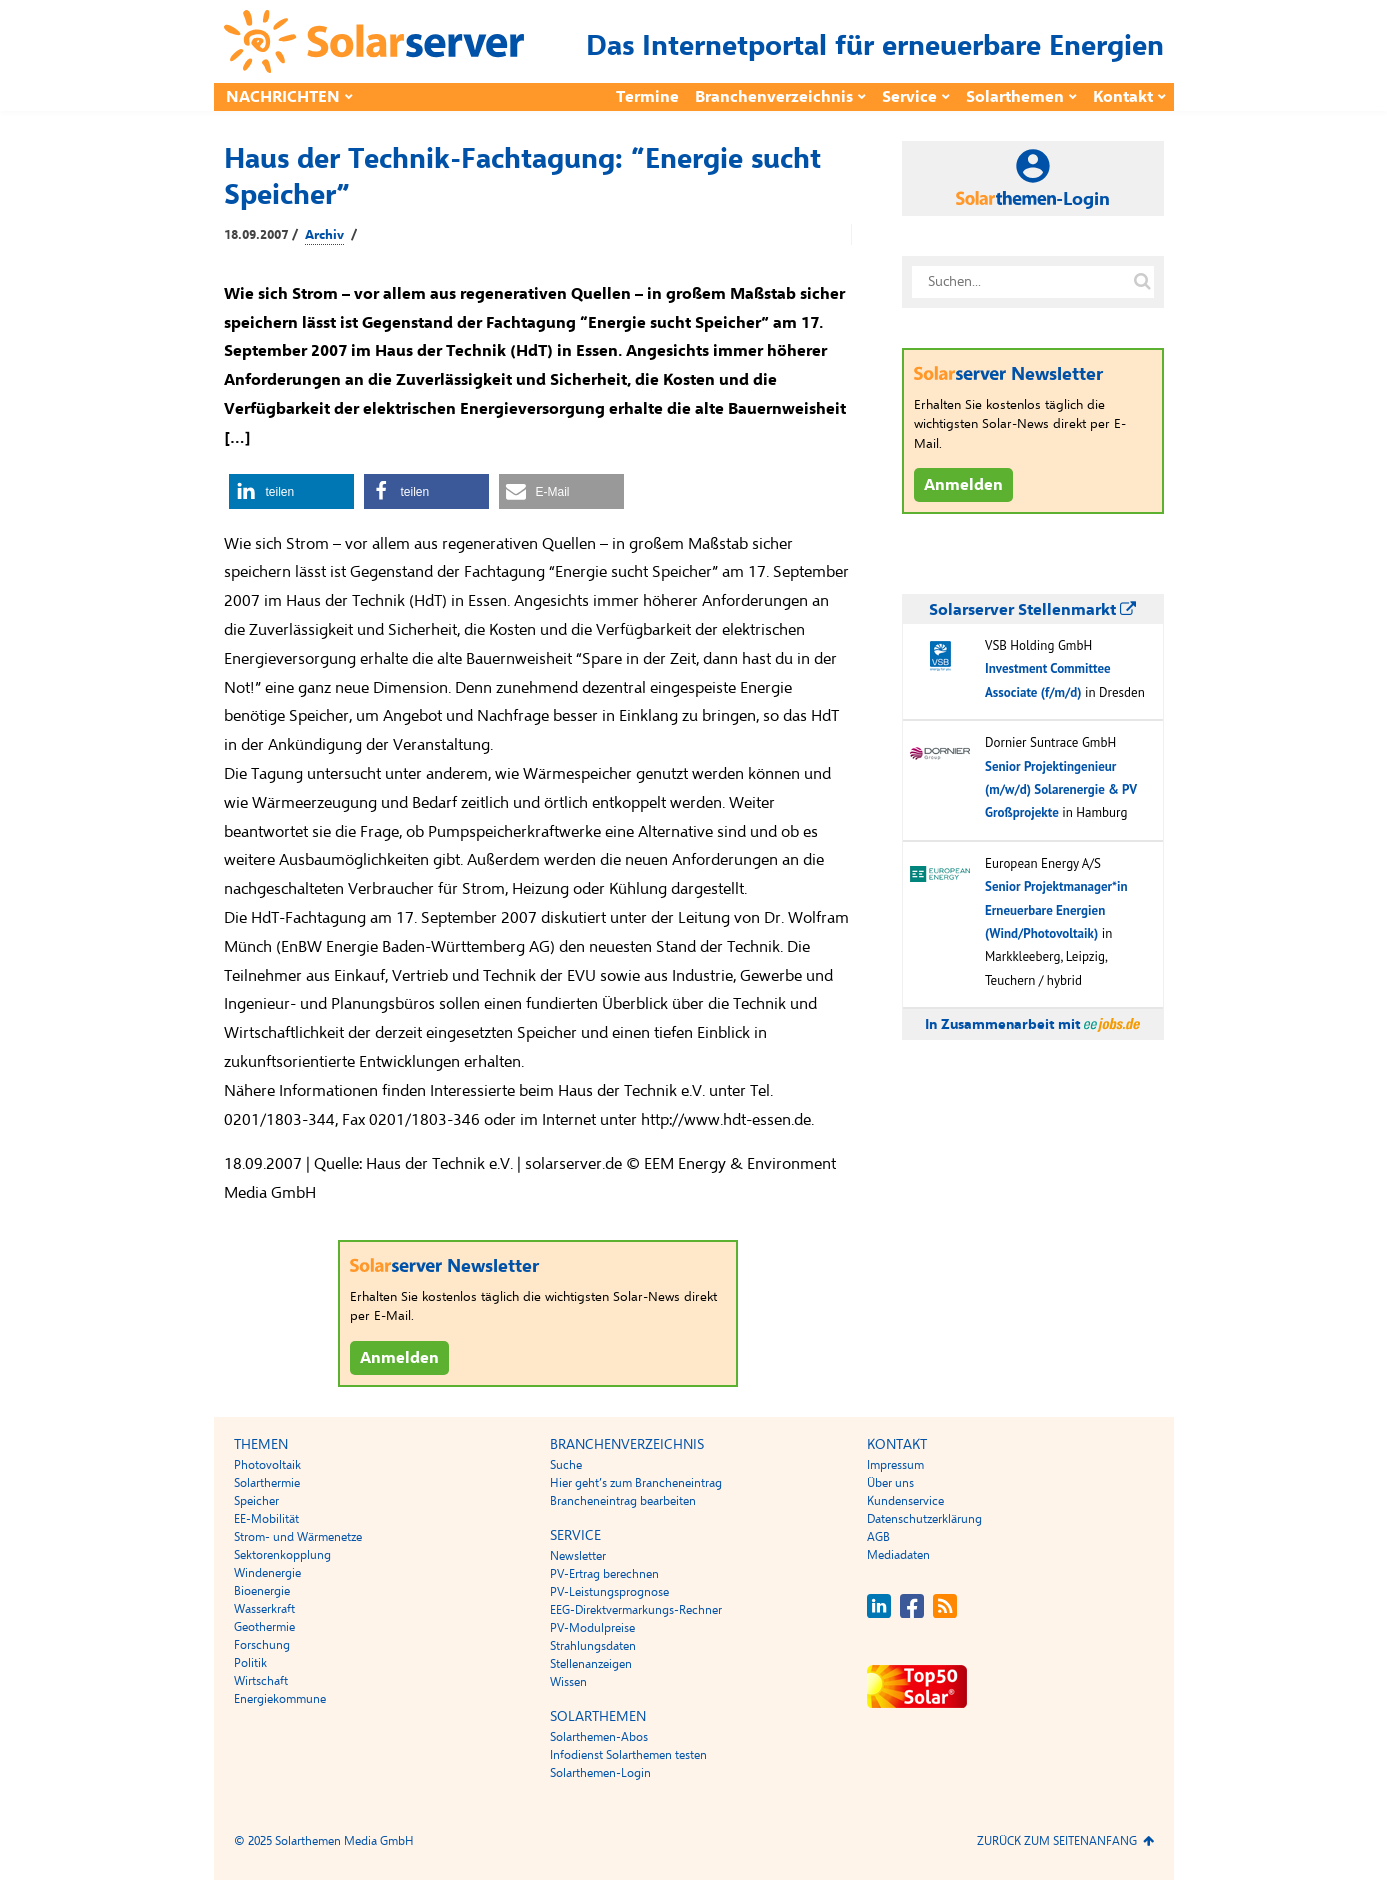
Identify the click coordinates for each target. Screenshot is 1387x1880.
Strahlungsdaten (593, 1646)
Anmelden (399, 1358)
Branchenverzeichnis (774, 97)
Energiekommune (280, 1699)
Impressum (895, 1465)
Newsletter (578, 1556)
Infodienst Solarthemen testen (628, 1755)
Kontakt (1123, 97)
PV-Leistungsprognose (609, 1592)
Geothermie (264, 1627)
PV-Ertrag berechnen (604, 1574)
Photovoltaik (267, 1465)
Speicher (256, 1501)
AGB (878, 1537)
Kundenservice (905, 1501)
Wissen (568, 1682)
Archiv (324, 235)
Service (909, 97)
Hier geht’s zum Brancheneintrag (636, 1483)
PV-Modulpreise (592, 1628)
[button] (291, 491)
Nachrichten (283, 97)
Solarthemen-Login (600, 1773)
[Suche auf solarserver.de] (1143, 282)
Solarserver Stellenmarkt (1032, 610)
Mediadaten (898, 1555)
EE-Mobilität (266, 1519)
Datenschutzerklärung (924, 1519)
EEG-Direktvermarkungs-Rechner (636, 1610)
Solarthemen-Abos (599, 1737)
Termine (647, 97)
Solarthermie (267, 1483)
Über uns (890, 1483)
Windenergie (267, 1573)
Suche (566, 1465)
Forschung (262, 1645)
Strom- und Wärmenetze (298, 1537)
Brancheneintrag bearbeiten (623, 1501)
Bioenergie (262, 1591)
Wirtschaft (261, 1681)
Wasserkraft (264, 1609)
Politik (250, 1663)
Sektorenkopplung (282, 1555)
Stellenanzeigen (591, 1664)
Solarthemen (1015, 97)
